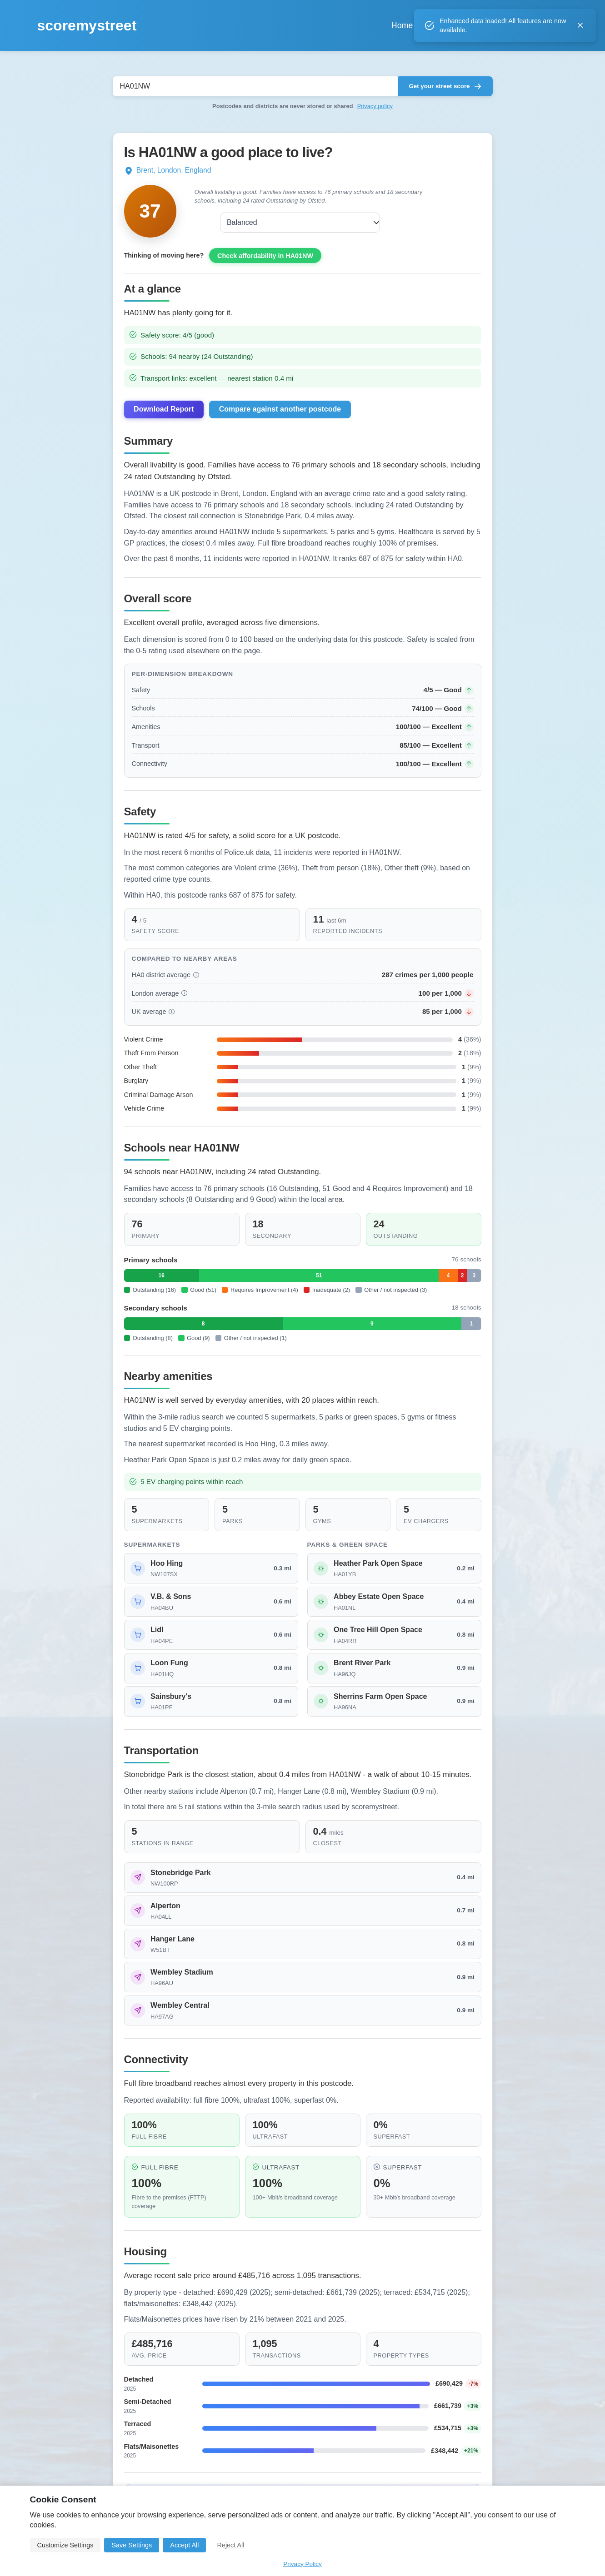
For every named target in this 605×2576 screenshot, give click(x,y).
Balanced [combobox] (225, 222)
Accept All (184, 2545)
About (475, 25)
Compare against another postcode (280, 418)
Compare (420, 25)
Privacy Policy (302, 2564)
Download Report (164, 418)
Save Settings (131, 2545)
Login (544, 25)
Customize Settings (65, 2545)
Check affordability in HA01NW (265, 264)
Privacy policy (375, 106)
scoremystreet (87, 25)
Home (365, 25)
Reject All (230, 2545)
